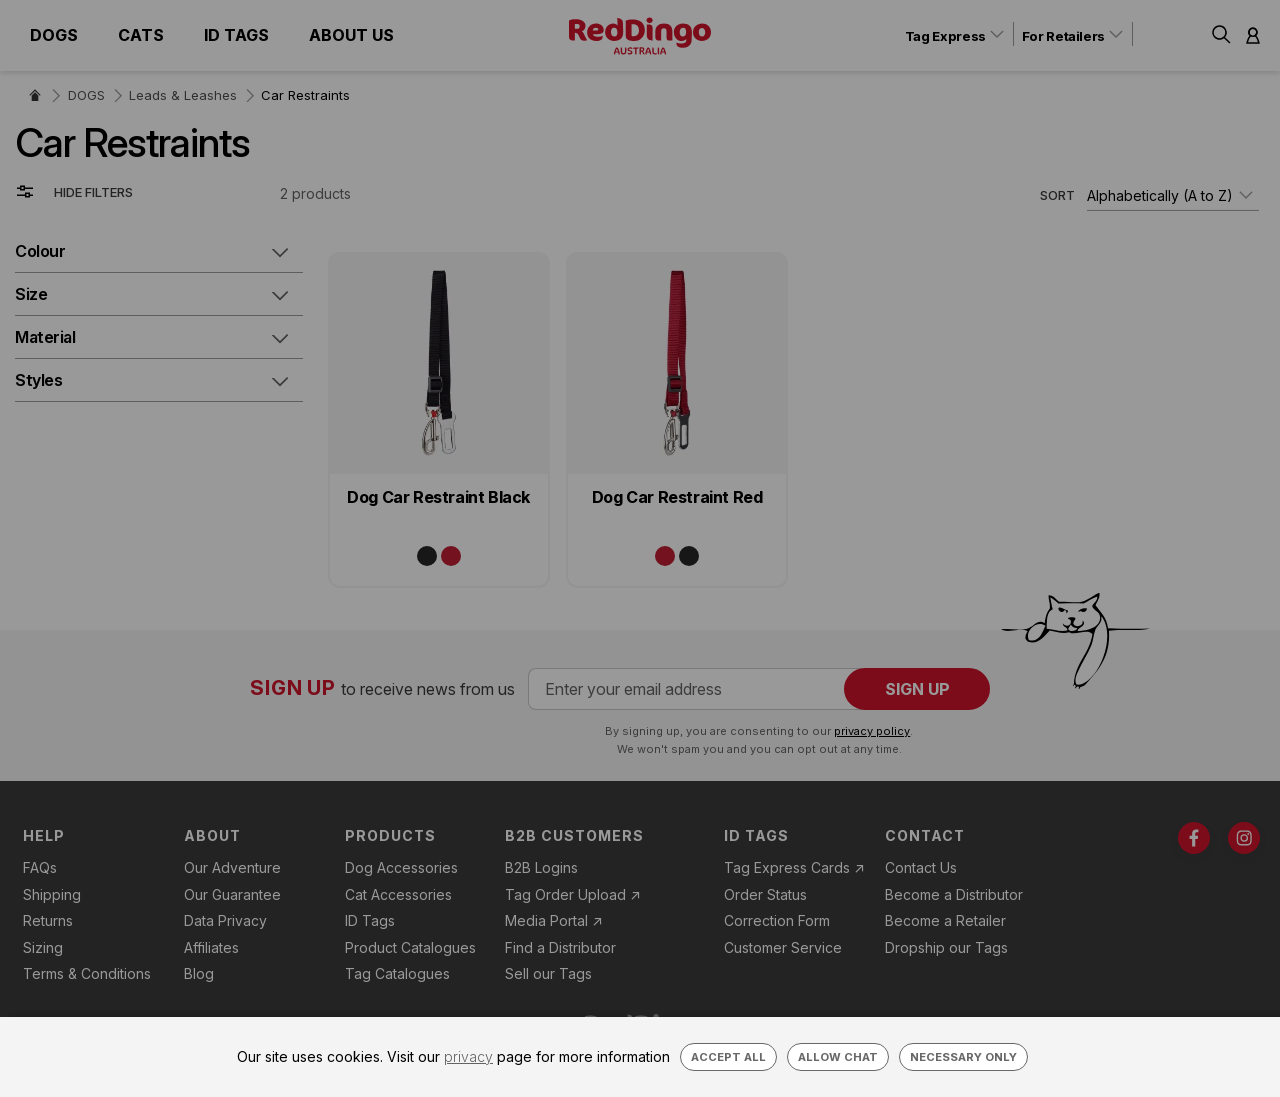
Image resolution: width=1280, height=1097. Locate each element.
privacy (468, 1056)
